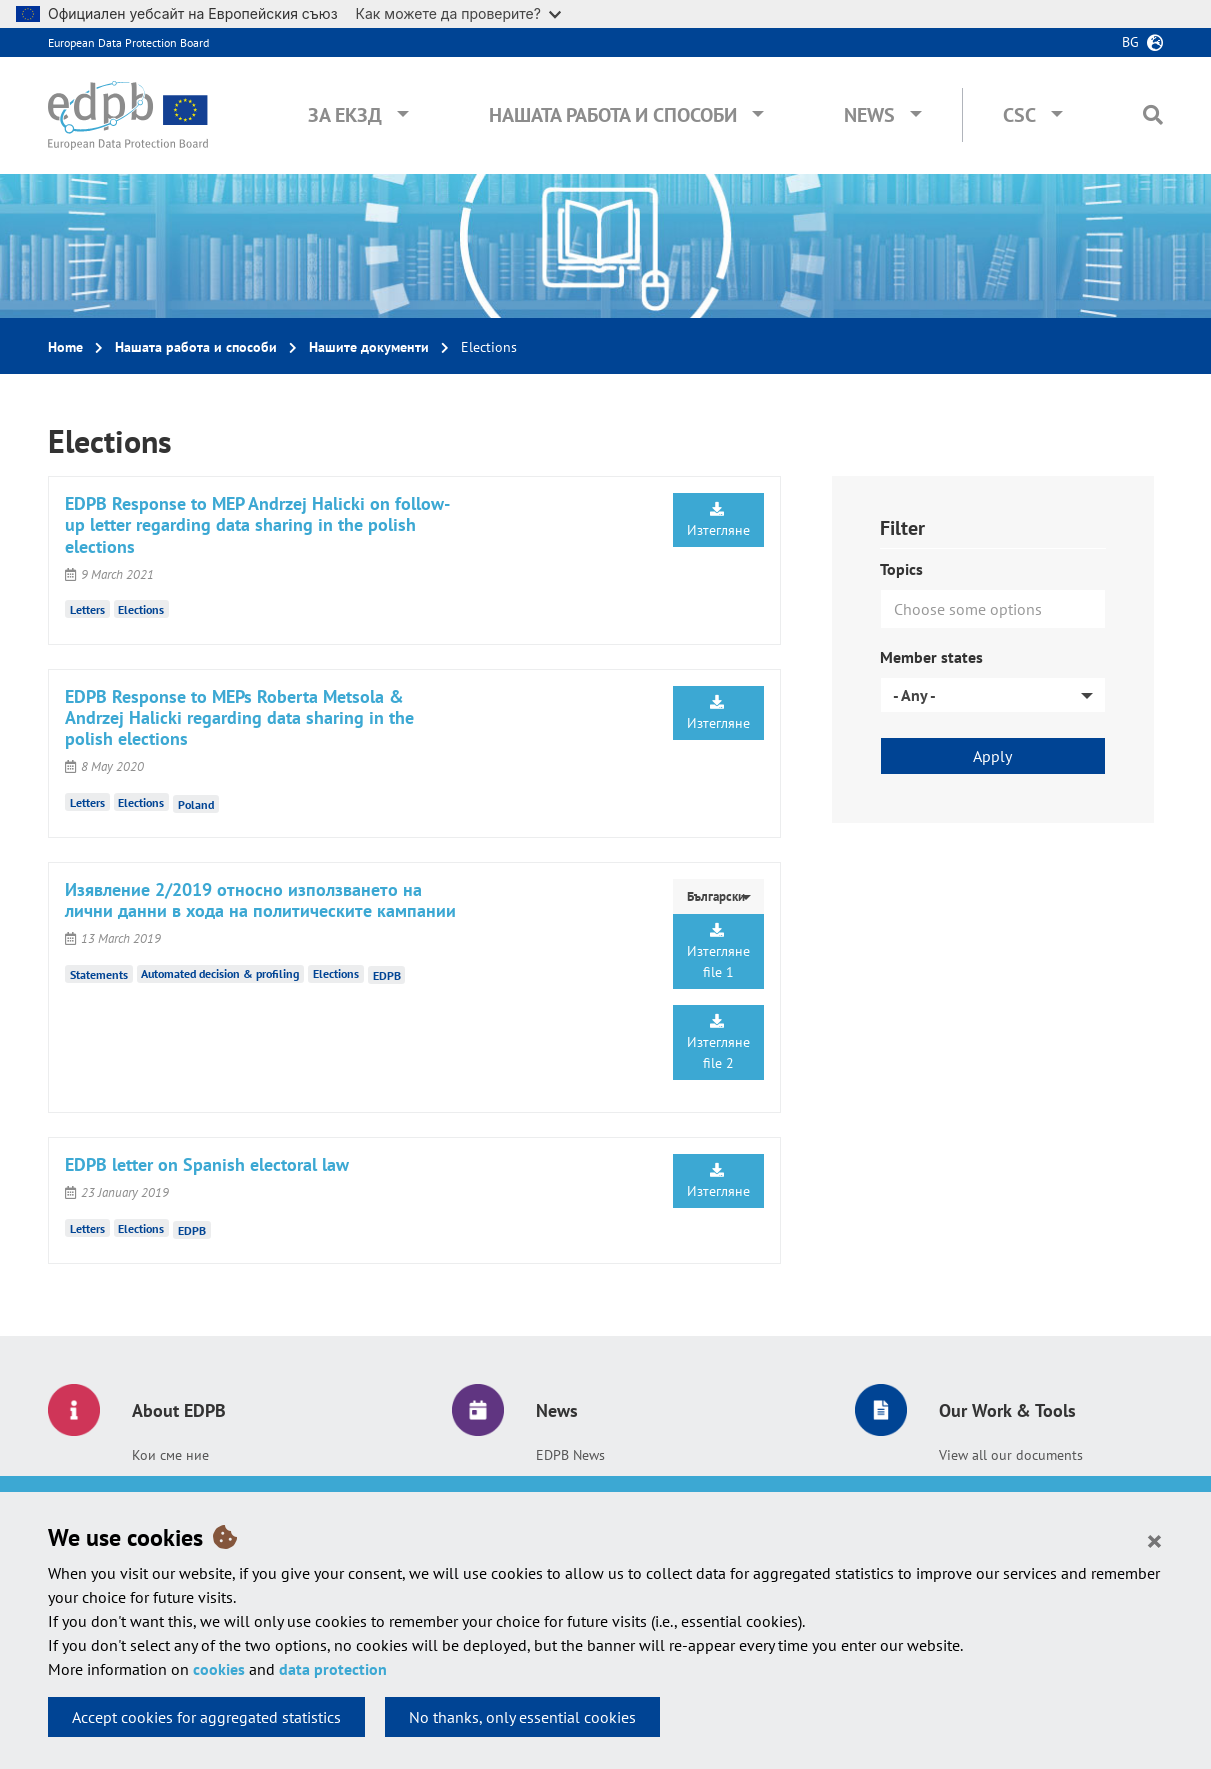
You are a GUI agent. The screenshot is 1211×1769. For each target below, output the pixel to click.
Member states (931, 657)
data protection (333, 1669)
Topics (901, 569)
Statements (99, 973)
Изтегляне (718, 520)
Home (65, 347)
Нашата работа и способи (613, 115)
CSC (1019, 115)
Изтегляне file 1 (718, 952)
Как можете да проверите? (458, 13)
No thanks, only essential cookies (522, 1717)
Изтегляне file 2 (718, 1043)
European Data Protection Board (128, 42)
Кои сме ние (170, 1455)
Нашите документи (369, 347)
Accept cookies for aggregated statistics (206, 1717)
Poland (196, 803)
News (869, 115)
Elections (141, 609)
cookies (219, 1669)
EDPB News (570, 1455)
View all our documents (1011, 1455)
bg (1130, 42)
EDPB (387, 975)
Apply (992, 756)
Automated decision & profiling (220, 973)
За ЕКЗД (345, 115)
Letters (87, 609)
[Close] (1154, 1540)
